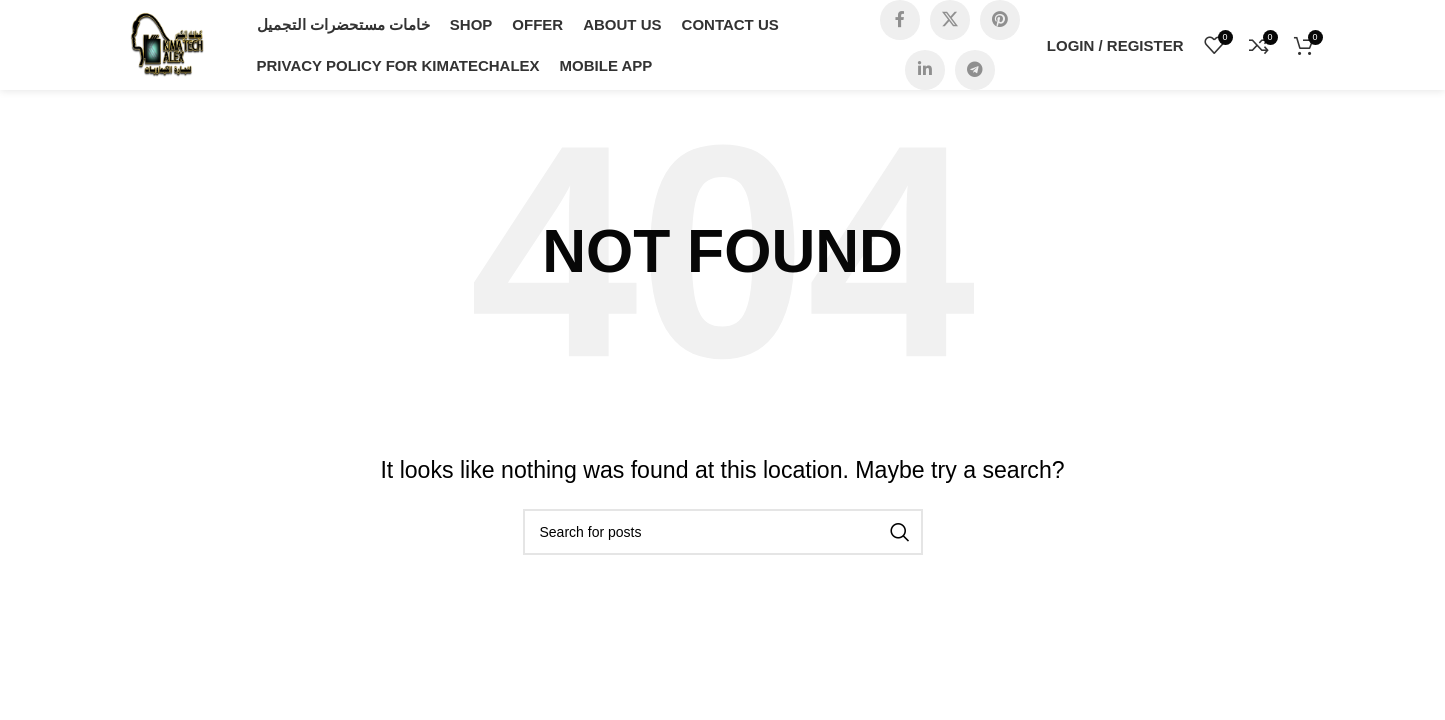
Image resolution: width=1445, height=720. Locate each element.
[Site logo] (167, 43)
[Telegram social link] (975, 70)
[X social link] (950, 20)
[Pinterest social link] (1000, 20)
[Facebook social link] (900, 20)
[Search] (723, 532)
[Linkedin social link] (925, 70)
